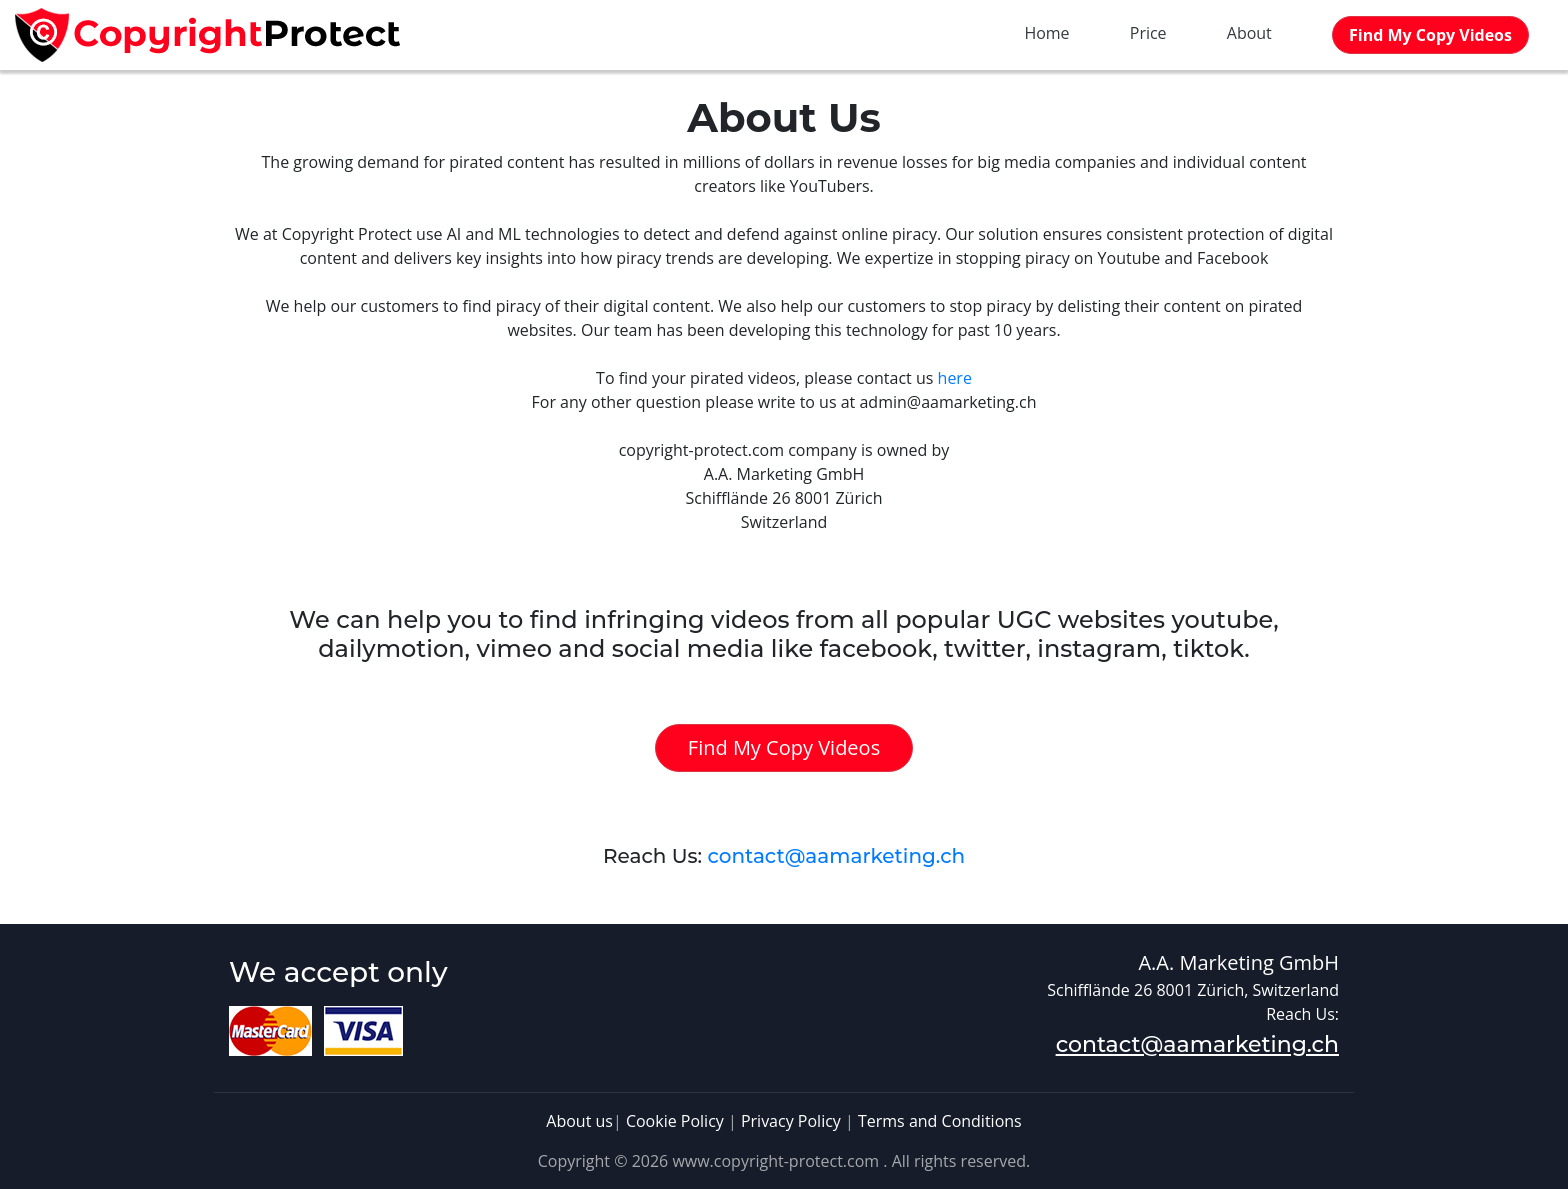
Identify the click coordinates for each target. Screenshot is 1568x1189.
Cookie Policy (675, 1121)
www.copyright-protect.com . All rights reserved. (851, 1161)
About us (579, 1121)
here (955, 378)
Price (1148, 33)
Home (1046, 33)
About (1249, 33)
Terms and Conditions (940, 1121)
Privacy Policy (791, 1121)
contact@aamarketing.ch (836, 856)
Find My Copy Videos (784, 747)
